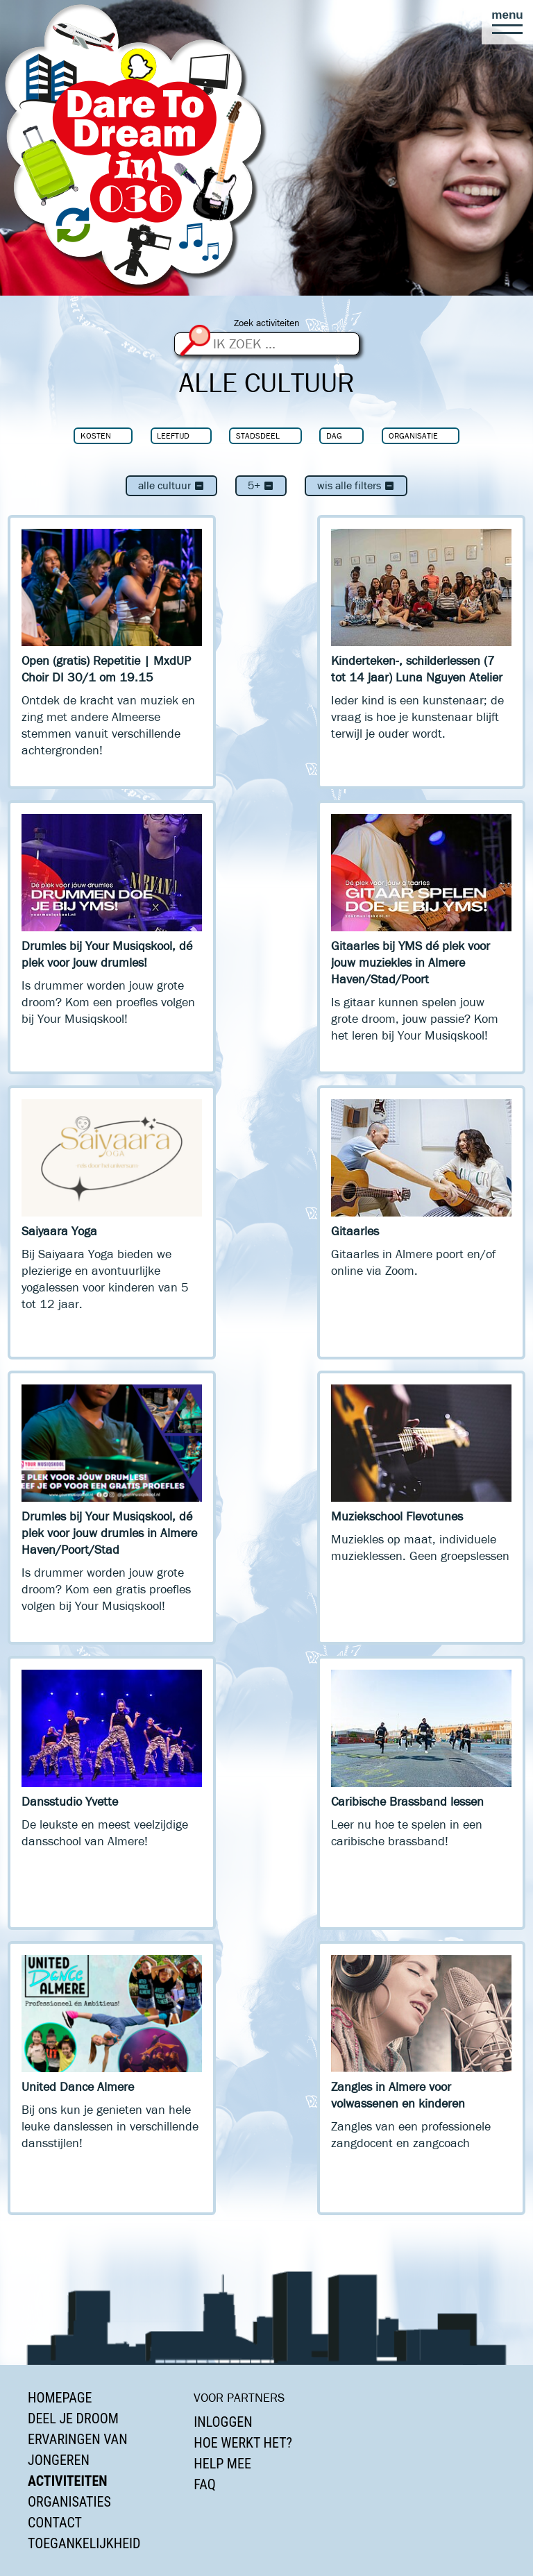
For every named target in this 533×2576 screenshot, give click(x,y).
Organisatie (413, 435)
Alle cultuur (171, 485)
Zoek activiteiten (267, 323)
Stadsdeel (258, 435)
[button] (507, 22)
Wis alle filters (356, 485)
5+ (261, 485)
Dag (334, 435)
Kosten (96, 435)
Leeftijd (173, 435)
